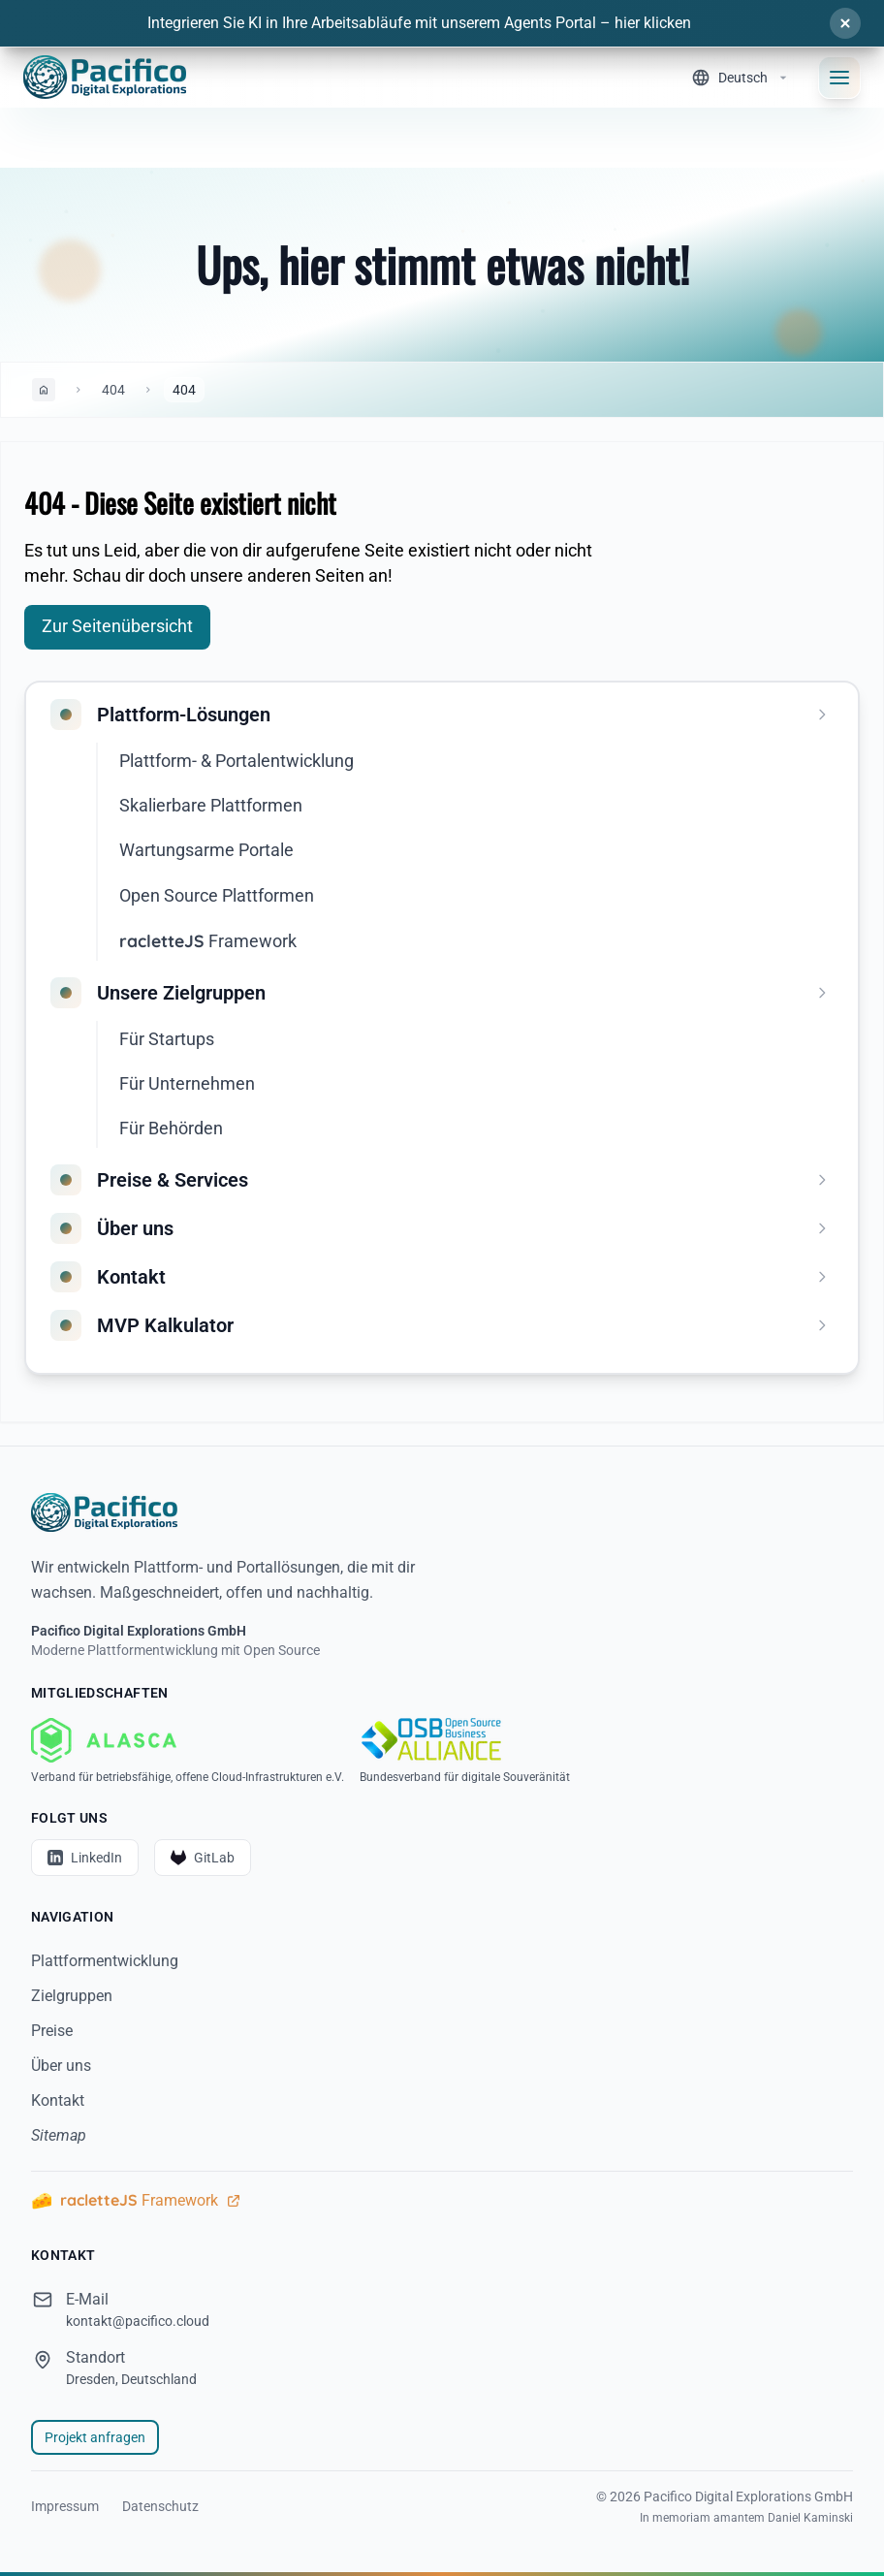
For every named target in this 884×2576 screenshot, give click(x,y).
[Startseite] (442, 1512)
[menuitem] (445, 714)
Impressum (65, 2506)
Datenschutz (160, 2506)
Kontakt (57, 2100)
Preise (52, 2030)
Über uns (61, 2065)
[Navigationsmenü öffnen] (839, 77)
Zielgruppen (71, 1996)
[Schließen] (845, 23)
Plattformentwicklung (104, 1961)
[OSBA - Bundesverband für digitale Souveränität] (465, 1751)
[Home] (104, 77)
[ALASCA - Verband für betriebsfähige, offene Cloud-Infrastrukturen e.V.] (187, 1751)
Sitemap (58, 2135)
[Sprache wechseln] (741, 77)
